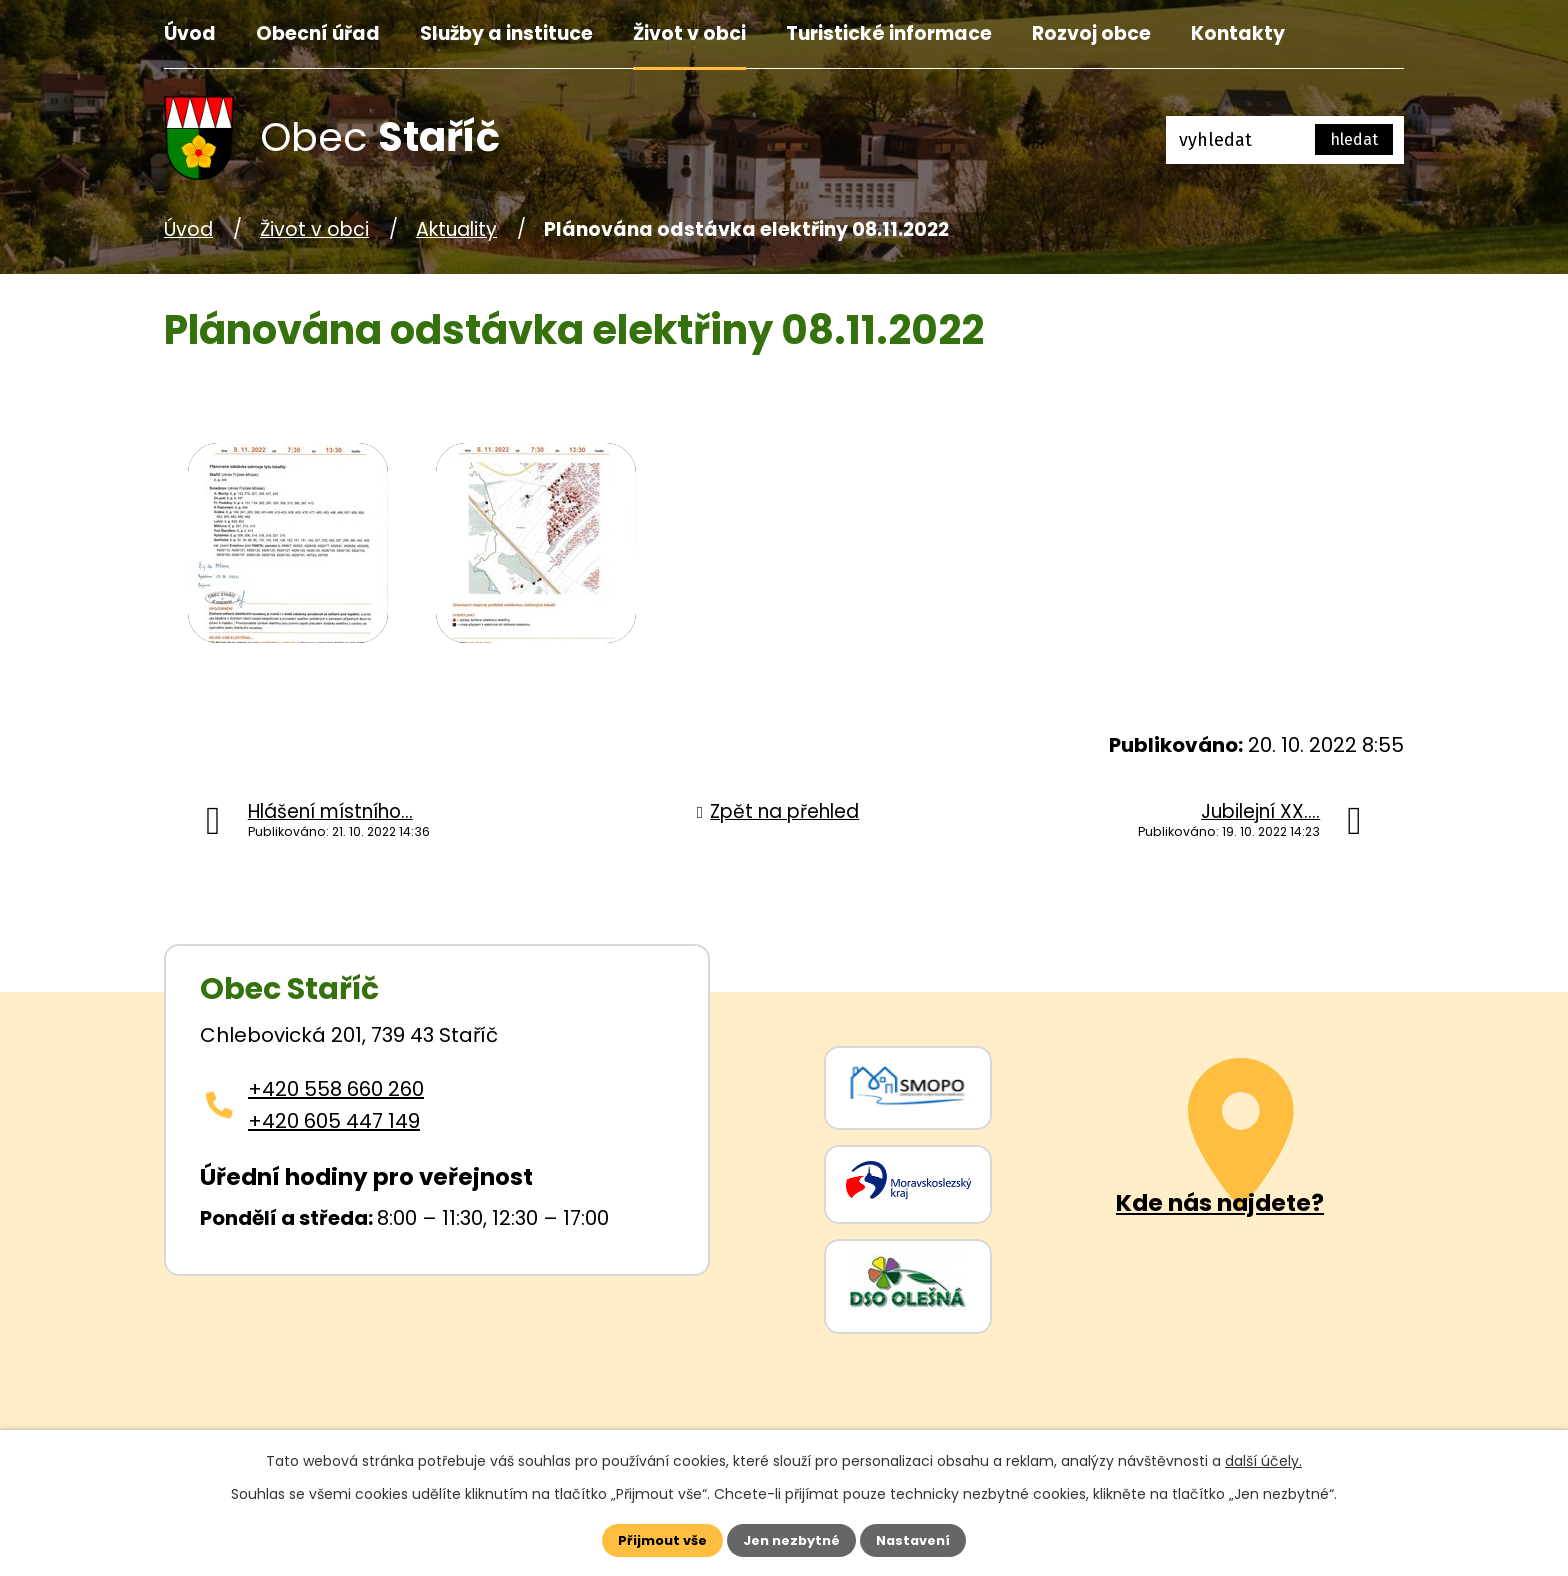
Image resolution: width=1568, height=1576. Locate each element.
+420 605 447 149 (334, 1121)
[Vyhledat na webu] (1354, 139)
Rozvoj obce (1091, 33)
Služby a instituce (506, 33)
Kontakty (1238, 33)
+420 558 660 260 (336, 1089)
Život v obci (689, 33)
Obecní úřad (318, 33)
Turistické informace (889, 33)
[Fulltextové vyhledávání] (1285, 140)
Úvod (190, 33)
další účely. (1263, 1457)
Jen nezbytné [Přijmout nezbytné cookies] (791, 1538)
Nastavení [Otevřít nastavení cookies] (930, 1538)
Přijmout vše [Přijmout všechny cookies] (645, 1538)
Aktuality (456, 229)
